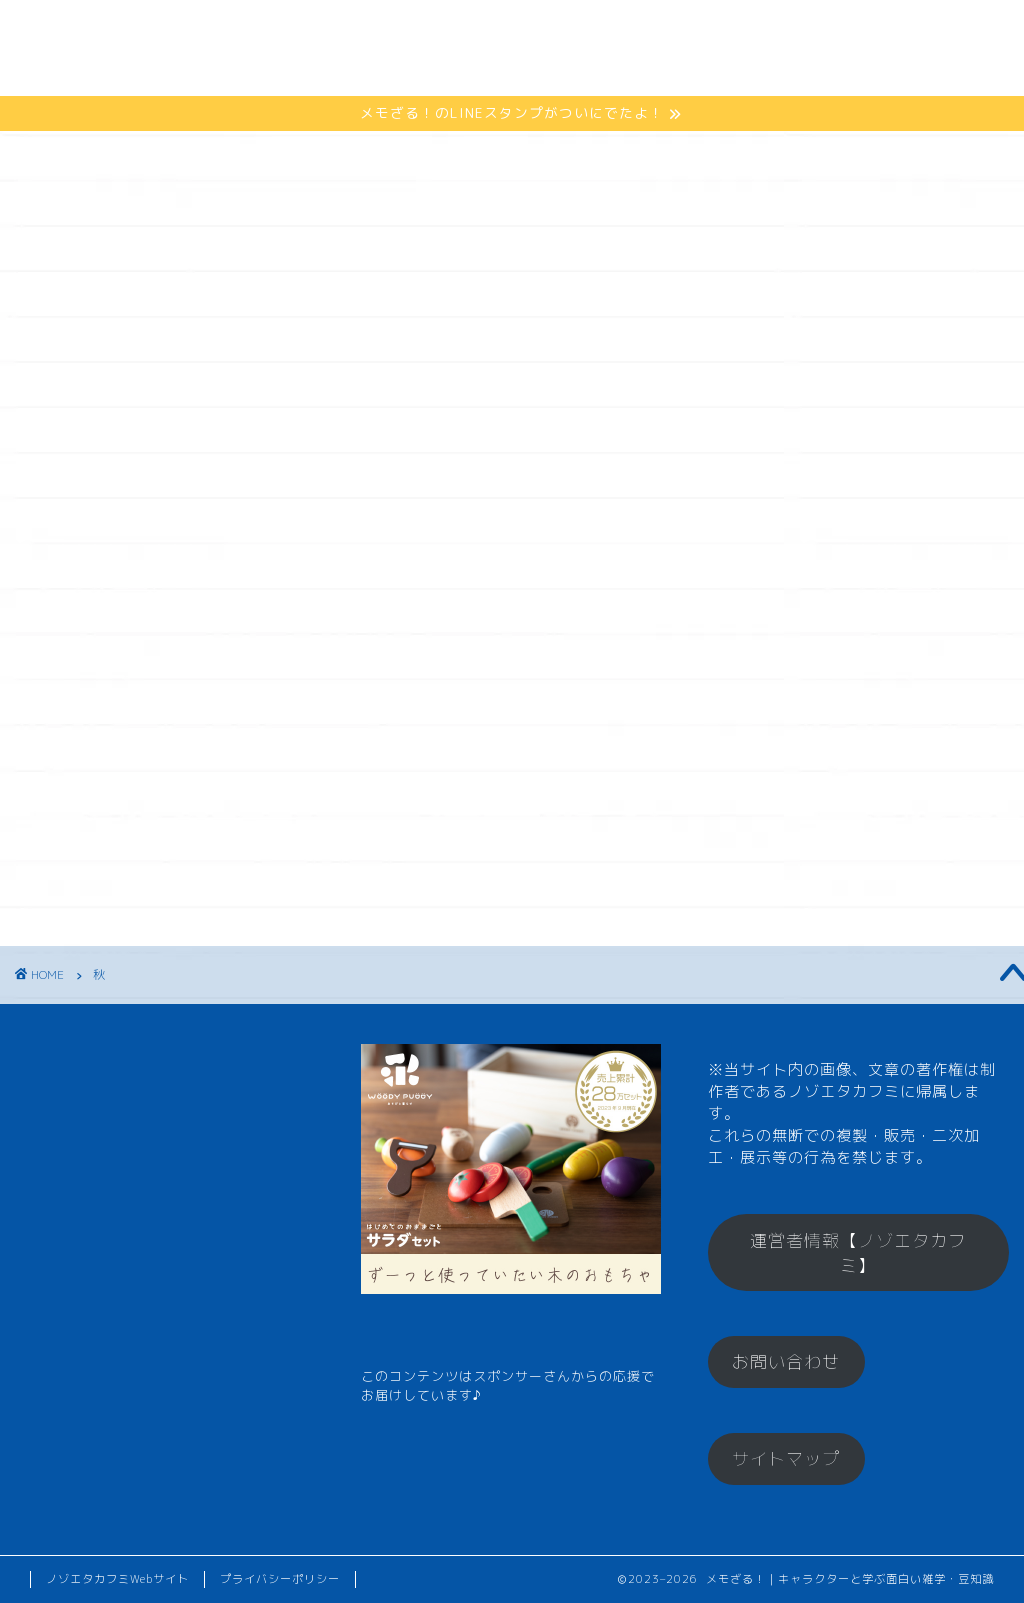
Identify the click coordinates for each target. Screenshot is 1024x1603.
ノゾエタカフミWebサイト (117, 1579)
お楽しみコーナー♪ (257, 71)
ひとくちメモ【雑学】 (433, 31)
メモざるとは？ (241, 31)
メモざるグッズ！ (634, 31)
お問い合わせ (786, 1361)
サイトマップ (786, 1458)
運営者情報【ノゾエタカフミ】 (858, 1253)
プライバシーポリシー (280, 1579)
